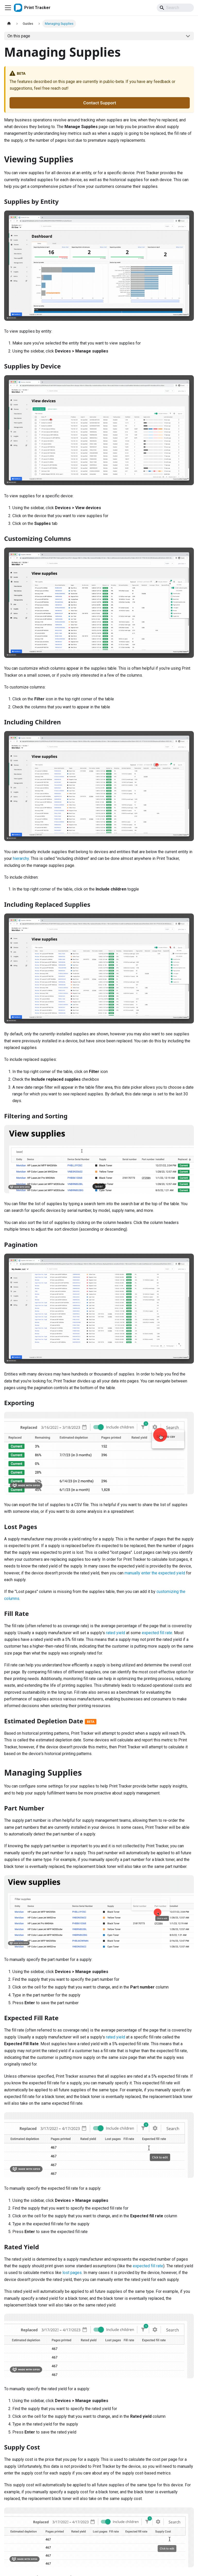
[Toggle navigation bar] (8, 8)
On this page (18, 35)
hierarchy (21, 858)
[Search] (175, 8)
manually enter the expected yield (155, 1573)
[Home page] (9, 24)
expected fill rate (157, 1632)
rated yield (115, 1632)
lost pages (72, 2272)
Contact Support (99, 102)
